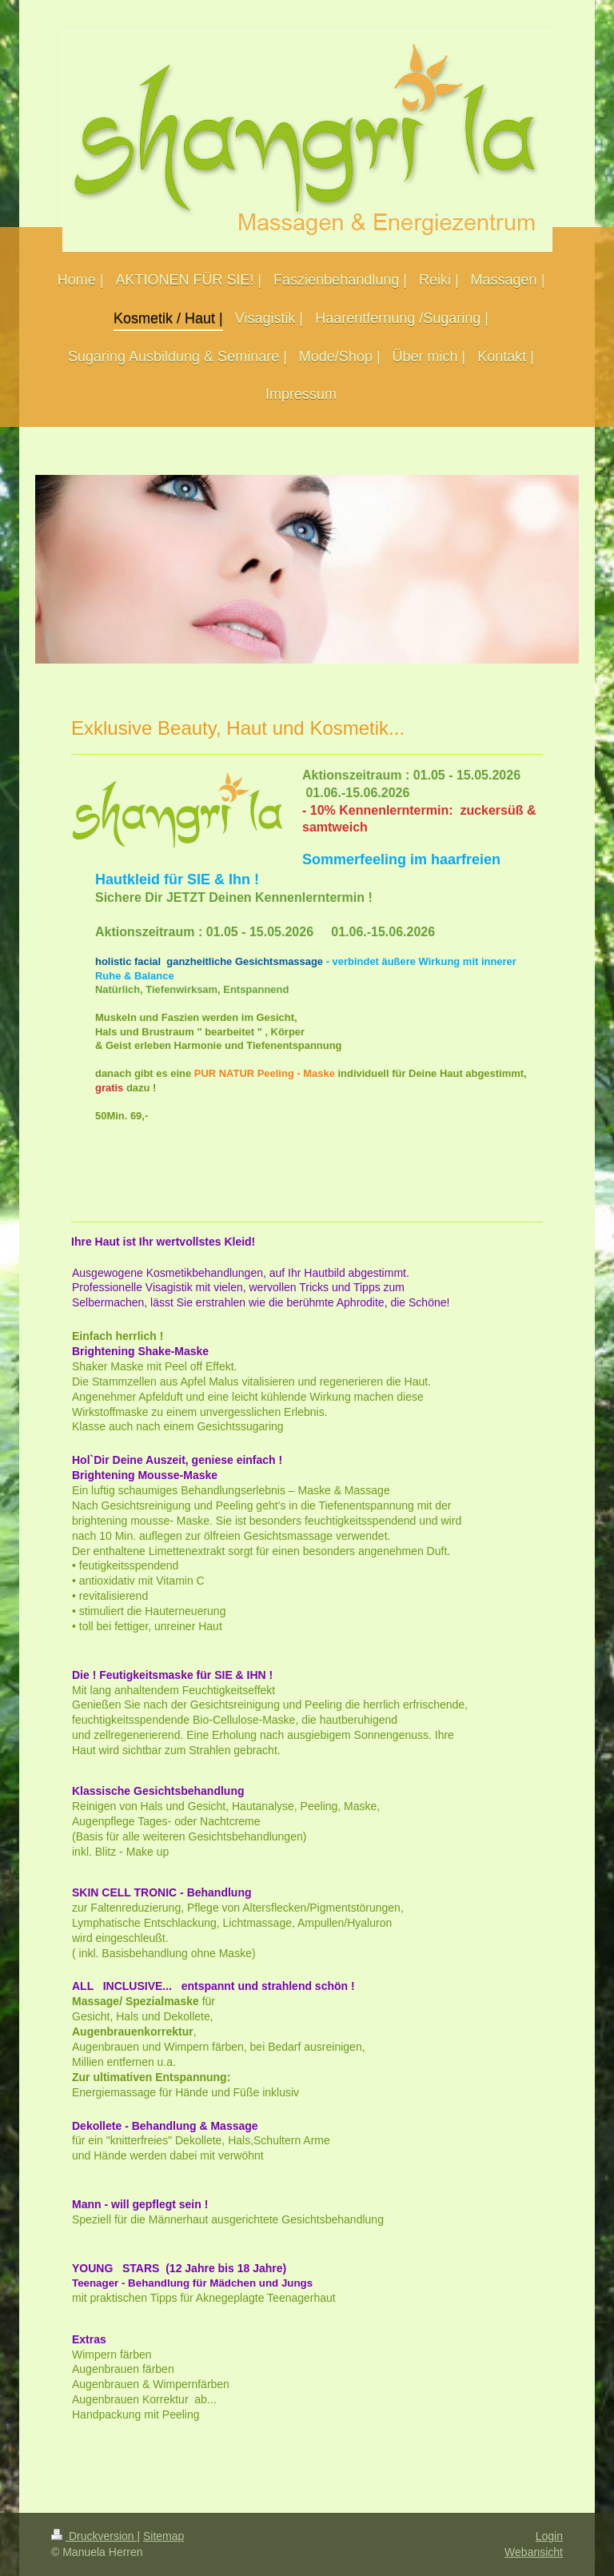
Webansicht (533, 2552)
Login (549, 2536)
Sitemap (163, 2536)
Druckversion (94, 2536)
